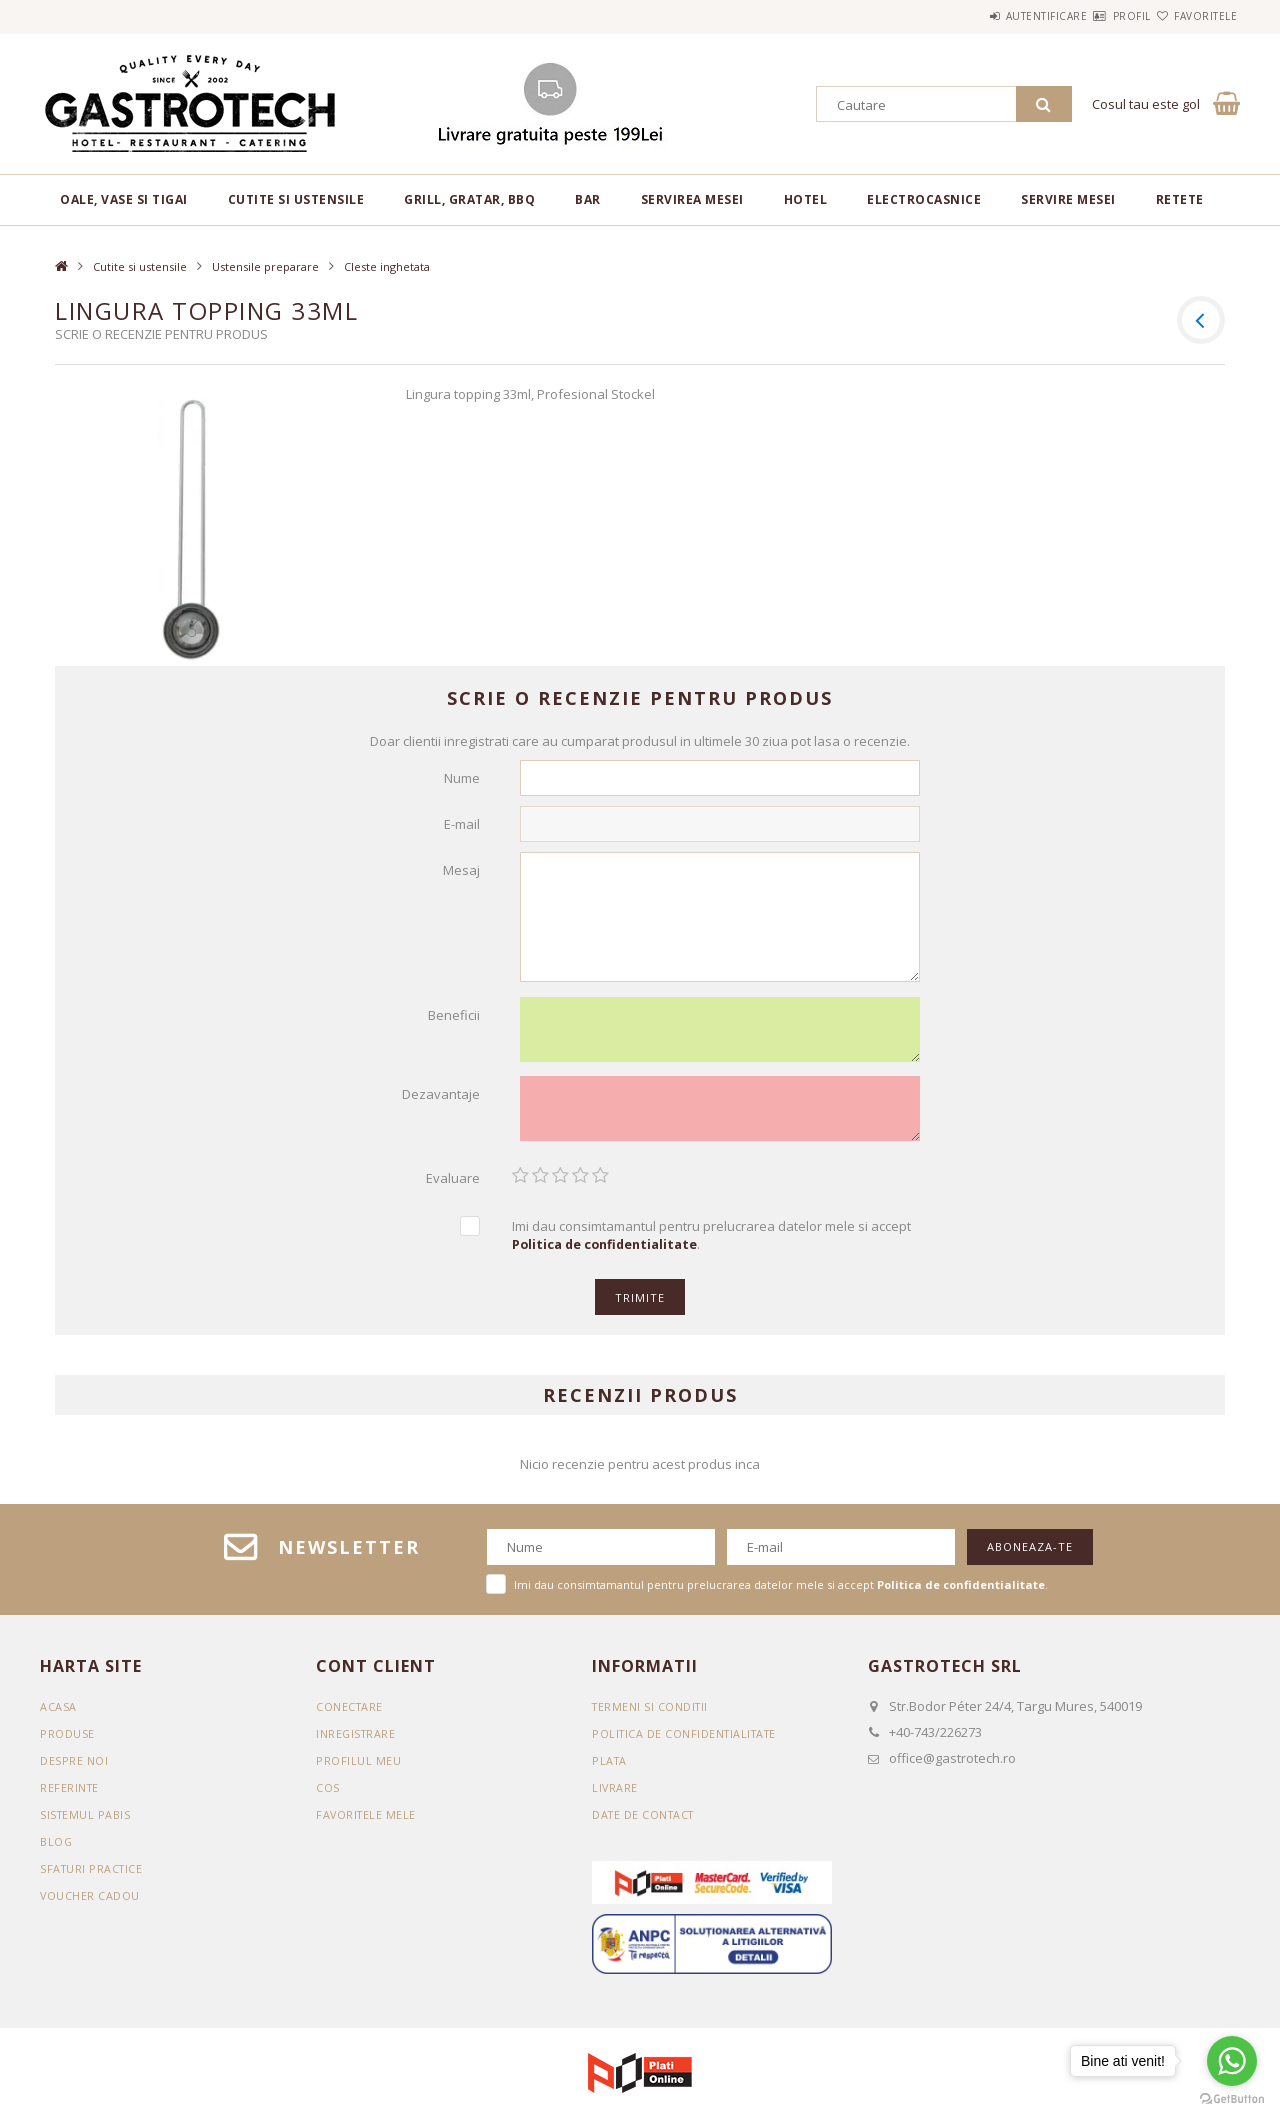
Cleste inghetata (387, 266)
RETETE (1180, 199)
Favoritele (1193, 16)
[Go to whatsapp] (1232, 2061)
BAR (588, 199)
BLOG (56, 1852)
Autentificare (987, 16)
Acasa (58, 1717)
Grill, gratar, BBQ (469, 199)
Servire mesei (1068, 199)
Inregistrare (357, 1744)
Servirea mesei (692, 199)
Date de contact (646, 1825)
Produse (67, 1744)
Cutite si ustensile (296, 199)
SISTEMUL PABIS (86, 1825)
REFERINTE (70, 1798)
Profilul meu (358, 1771)
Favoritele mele (367, 1825)
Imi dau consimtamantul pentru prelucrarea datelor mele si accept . (711, 1246)
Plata (610, 1771)
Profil (1096, 16)
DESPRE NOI (74, 1771)
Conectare (350, 1717)
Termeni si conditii (652, 1717)
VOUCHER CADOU (90, 1906)
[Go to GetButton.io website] (1232, 2099)
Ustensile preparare (265, 266)
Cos (328, 1798)
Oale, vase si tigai (124, 199)
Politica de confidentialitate (688, 1744)
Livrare (615, 1798)
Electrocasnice (924, 199)
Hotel (806, 199)
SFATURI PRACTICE (93, 1879)
